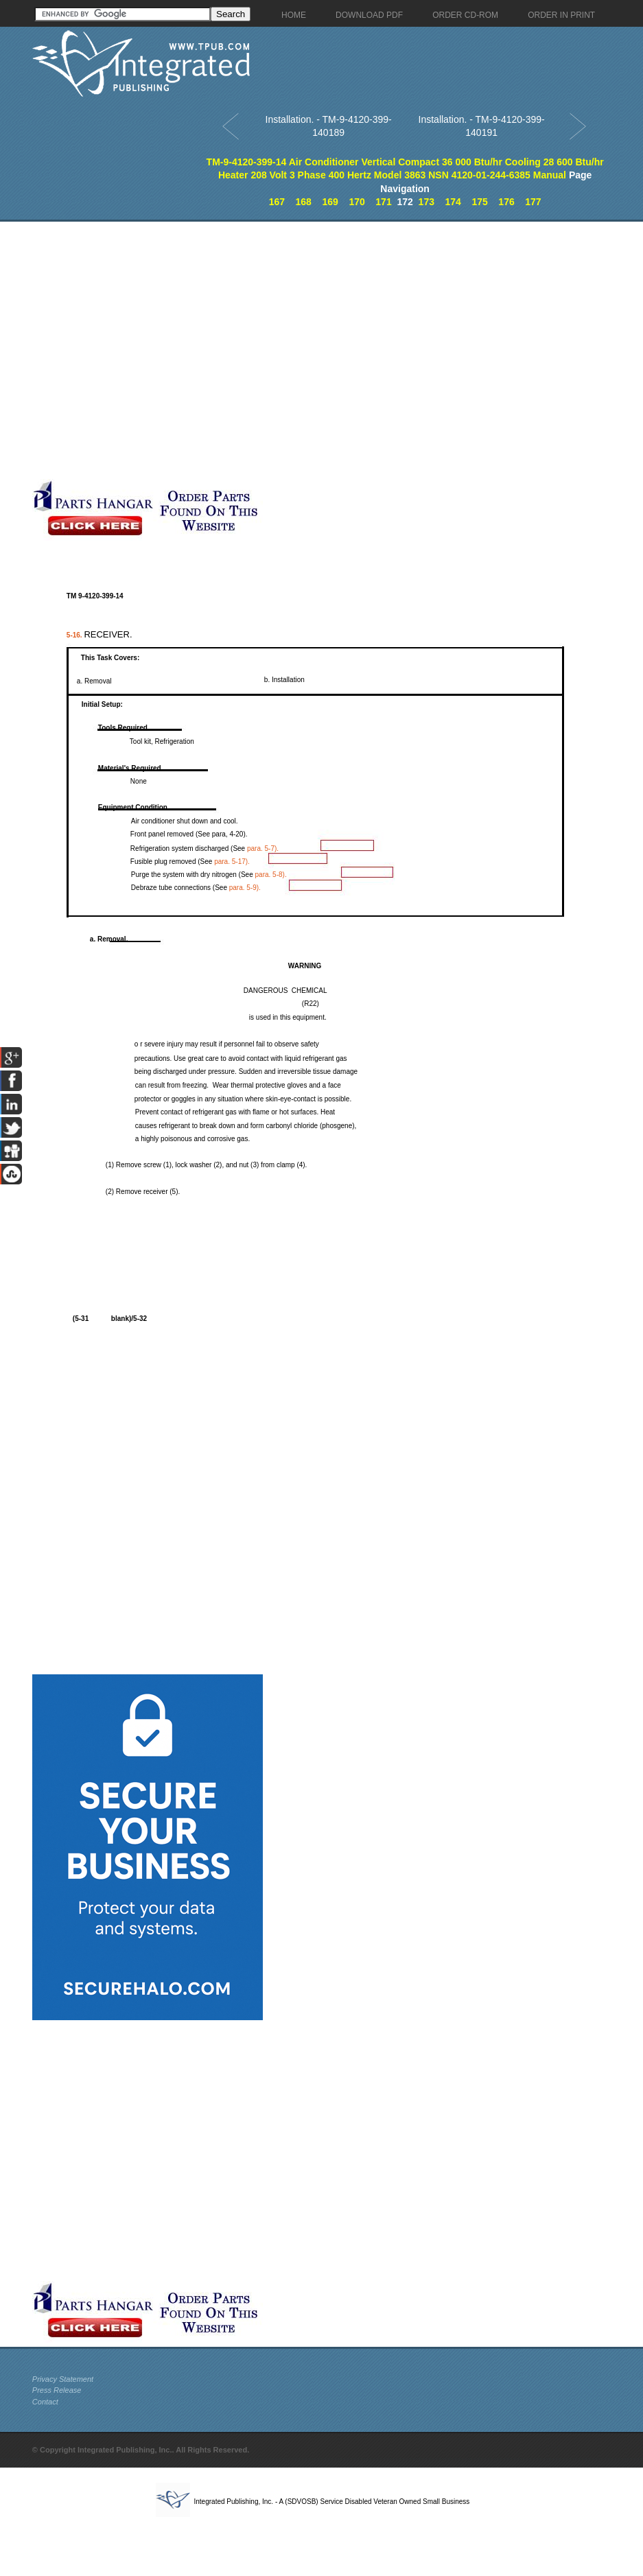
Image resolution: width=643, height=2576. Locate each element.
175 (479, 201)
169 (330, 201)
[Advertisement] (148, 350)
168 (304, 201)
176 (506, 201)
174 (453, 201)
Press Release (57, 2390)
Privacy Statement (62, 2379)
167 (277, 201)
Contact (45, 2402)
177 (533, 201)
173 (426, 201)
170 (356, 201)
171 (383, 201)
